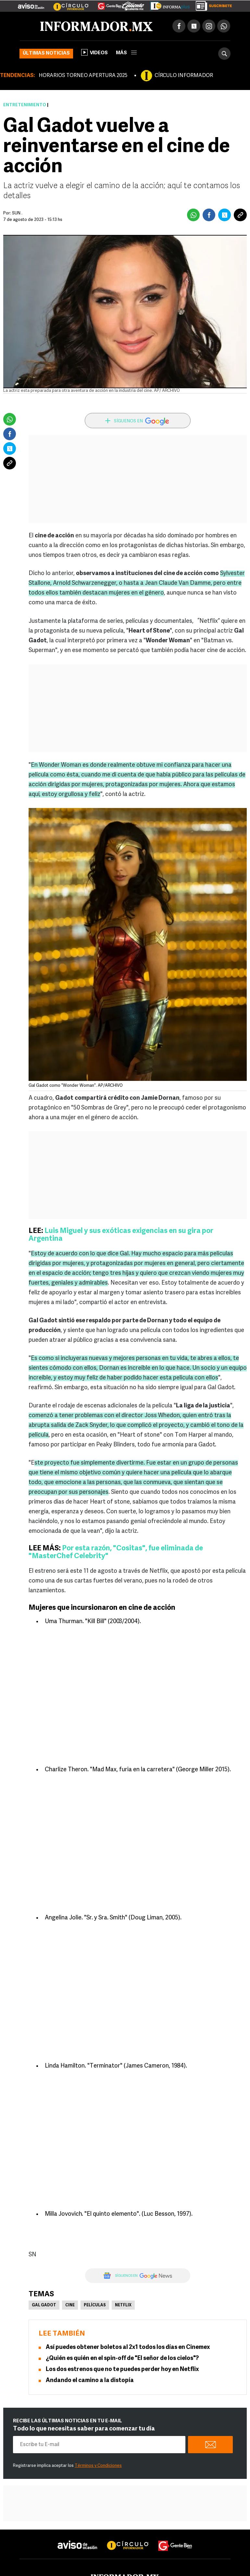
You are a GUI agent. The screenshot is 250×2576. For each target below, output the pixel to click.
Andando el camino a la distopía (90, 2380)
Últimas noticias (46, 53)
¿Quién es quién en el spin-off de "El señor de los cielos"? (122, 2358)
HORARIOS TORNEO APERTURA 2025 (83, 75)
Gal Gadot (44, 2305)
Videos (94, 52)
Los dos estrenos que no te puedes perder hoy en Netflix (122, 2369)
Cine (70, 2305)
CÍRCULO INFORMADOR (184, 75)
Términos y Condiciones (98, 2466)
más (126, 53)
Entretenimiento (24, 105)
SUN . (17, 213)
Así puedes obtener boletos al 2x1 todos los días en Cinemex (128, 2347)
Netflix (123, 2305)
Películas (95, 2305)
